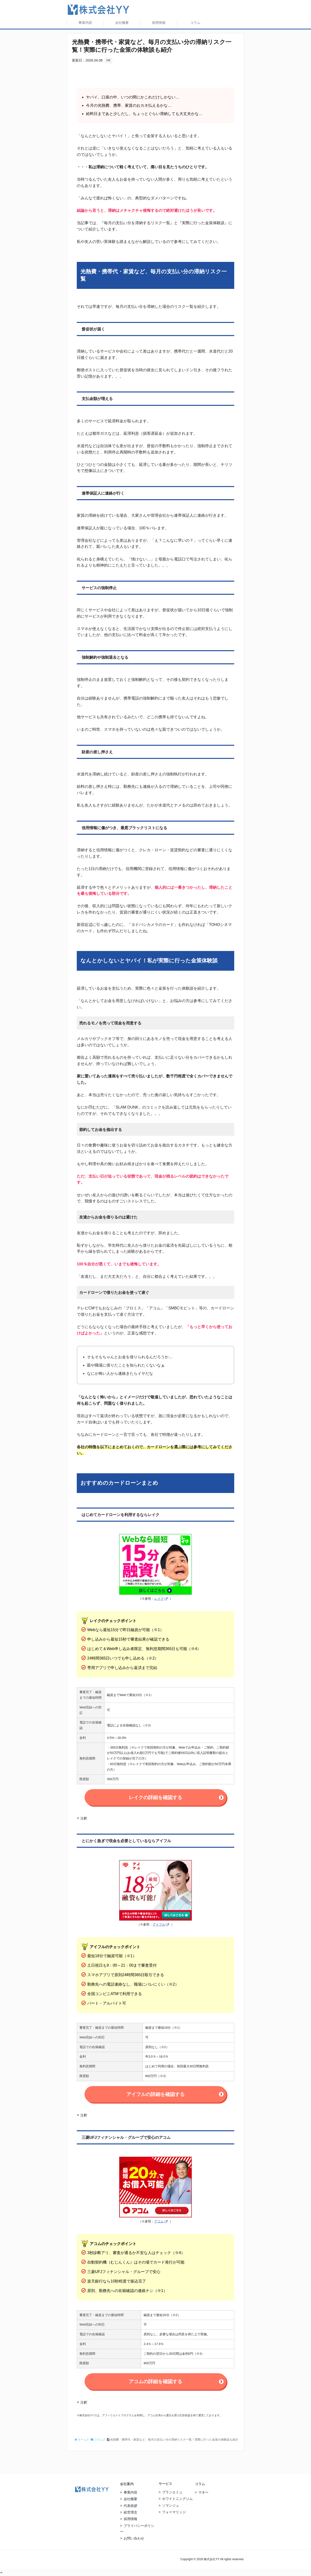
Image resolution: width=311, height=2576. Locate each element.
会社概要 (122, 23)
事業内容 (85, 23)
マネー (203, 2492)
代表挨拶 (130, 2506)
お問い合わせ (134, 2538)
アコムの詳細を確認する (155, 2381)
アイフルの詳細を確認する (155, 2094)
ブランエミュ (172, 2492)
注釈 (83, 1818)
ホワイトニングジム (177, 2499)
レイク (159, 1598)
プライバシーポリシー (137, 2529)
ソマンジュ (170, 2505)
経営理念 (130, 2512)
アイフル (159, 1924)
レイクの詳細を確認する (155, 1797)
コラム (195, 23)
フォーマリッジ (174, 2512)
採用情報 (158, 23)
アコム (159, 2221)
